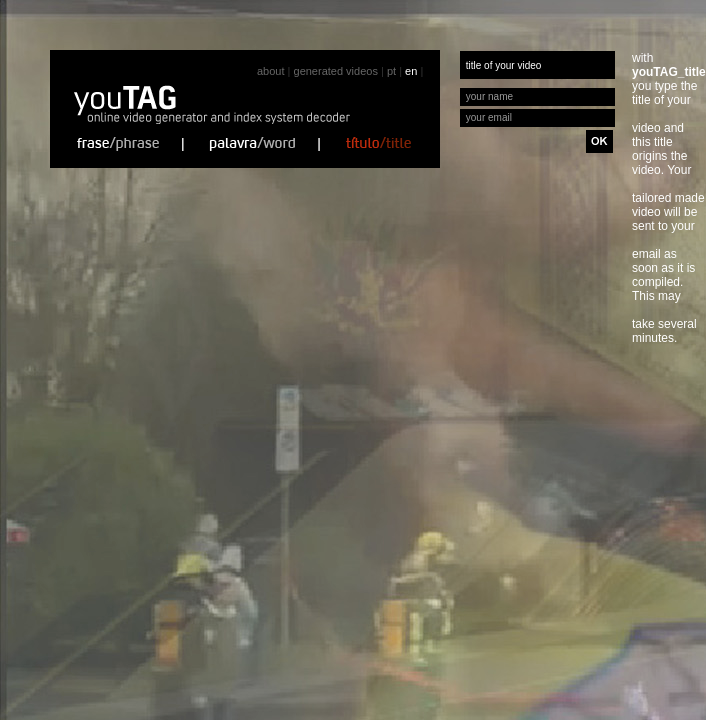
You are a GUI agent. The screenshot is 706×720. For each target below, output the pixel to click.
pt (391, 71)
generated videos (336, 71)
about (271, 71)
